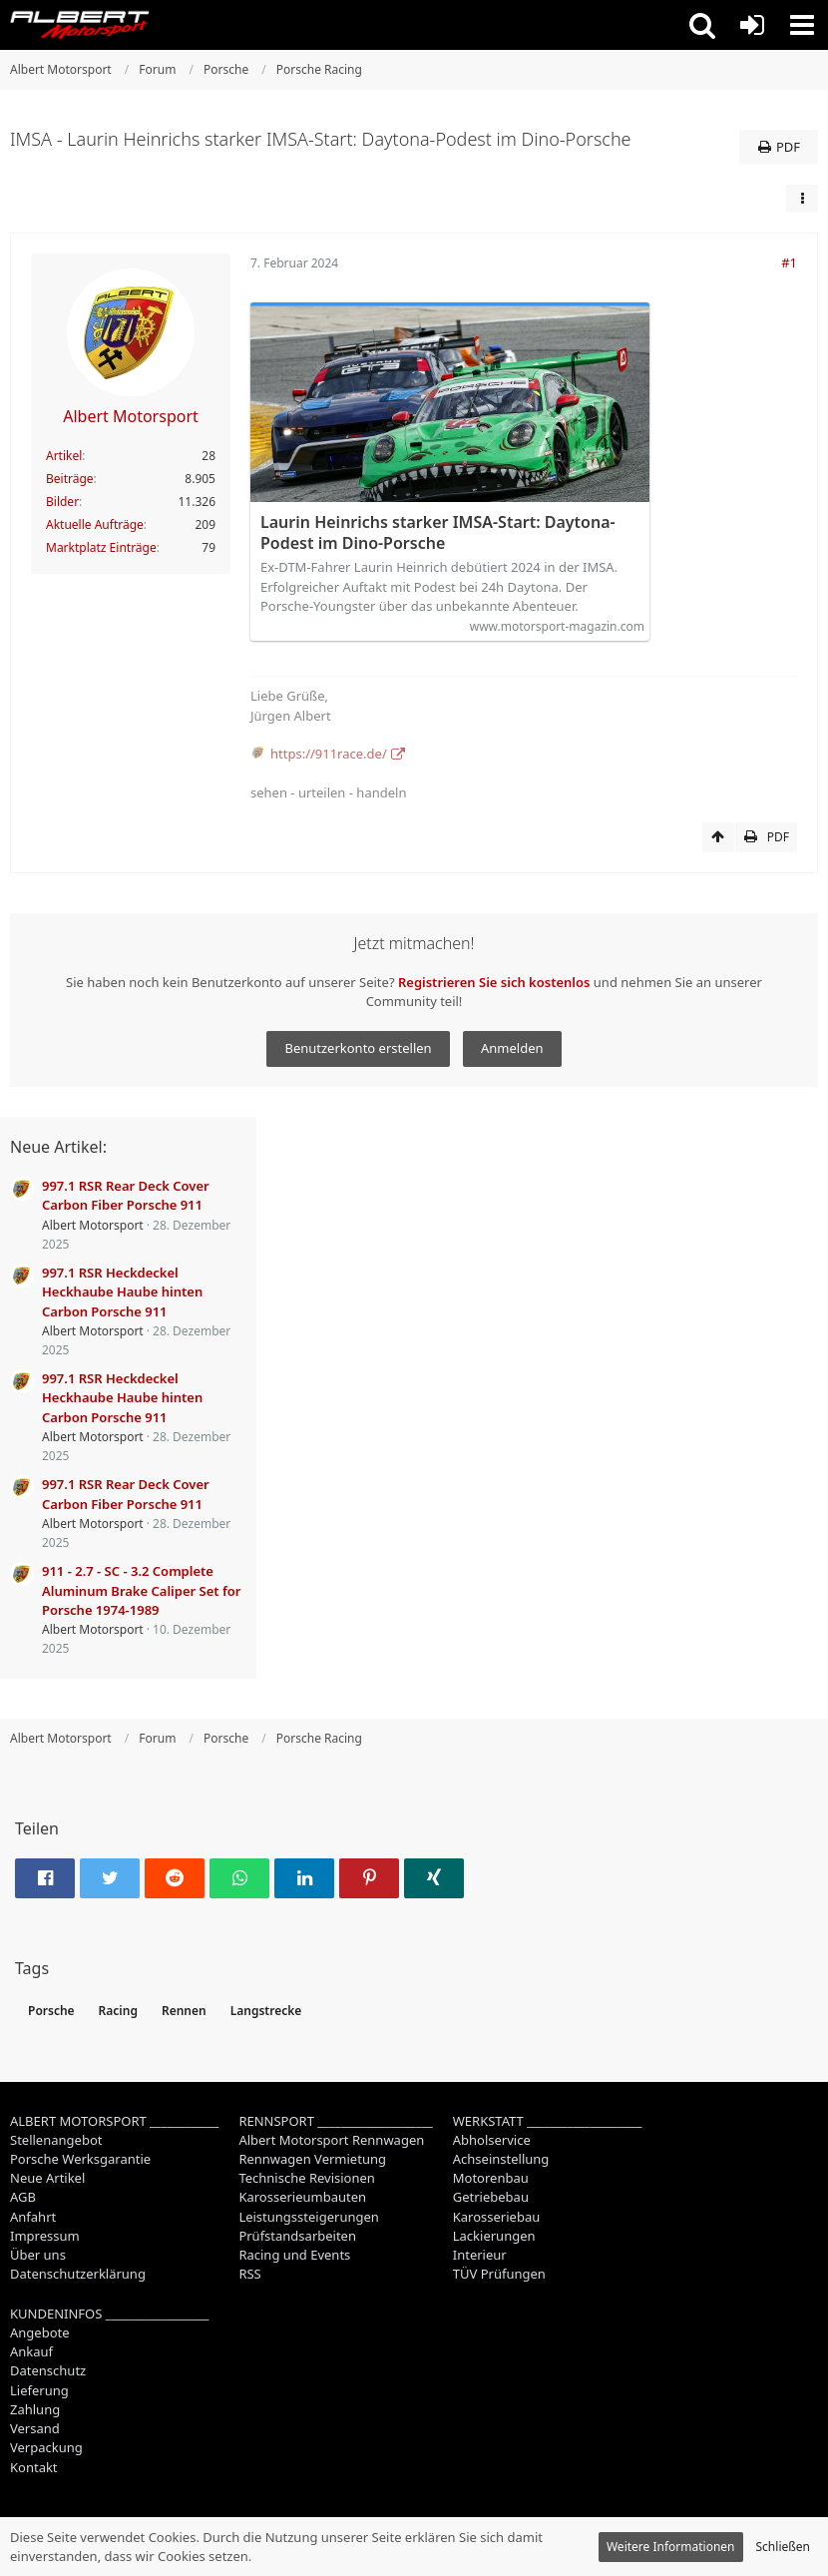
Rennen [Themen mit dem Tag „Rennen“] (184, 2010)
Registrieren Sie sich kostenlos (494, 982)
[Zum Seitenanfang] (718, 837)
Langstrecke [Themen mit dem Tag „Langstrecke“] (266, 2010)
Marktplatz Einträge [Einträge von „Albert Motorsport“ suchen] (101, 547)
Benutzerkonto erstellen (357, 1048)
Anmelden (512, 1048)
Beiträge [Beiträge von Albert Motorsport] (70, 478)
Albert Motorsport (93, 1225)
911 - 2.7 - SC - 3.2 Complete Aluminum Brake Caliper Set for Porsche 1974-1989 (141, 1590)
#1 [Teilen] (789, 262)
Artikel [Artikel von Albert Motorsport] (64, 455)
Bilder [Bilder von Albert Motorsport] (62, 501)
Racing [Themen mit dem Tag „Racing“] (118, 2010)
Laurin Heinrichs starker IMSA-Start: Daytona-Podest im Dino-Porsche (438, 532)
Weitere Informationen (671, 2546)
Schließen (783, 2546)
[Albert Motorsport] (80, 25)
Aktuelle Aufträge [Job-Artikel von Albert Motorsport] (95, 524)
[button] (702, 25)
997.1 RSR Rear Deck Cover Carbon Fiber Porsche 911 (125, 1195)
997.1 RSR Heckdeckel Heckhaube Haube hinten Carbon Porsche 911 (122, 1291)
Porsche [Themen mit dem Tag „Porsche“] (51, 2010)
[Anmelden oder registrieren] (752, 25)
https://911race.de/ (328, 754)
